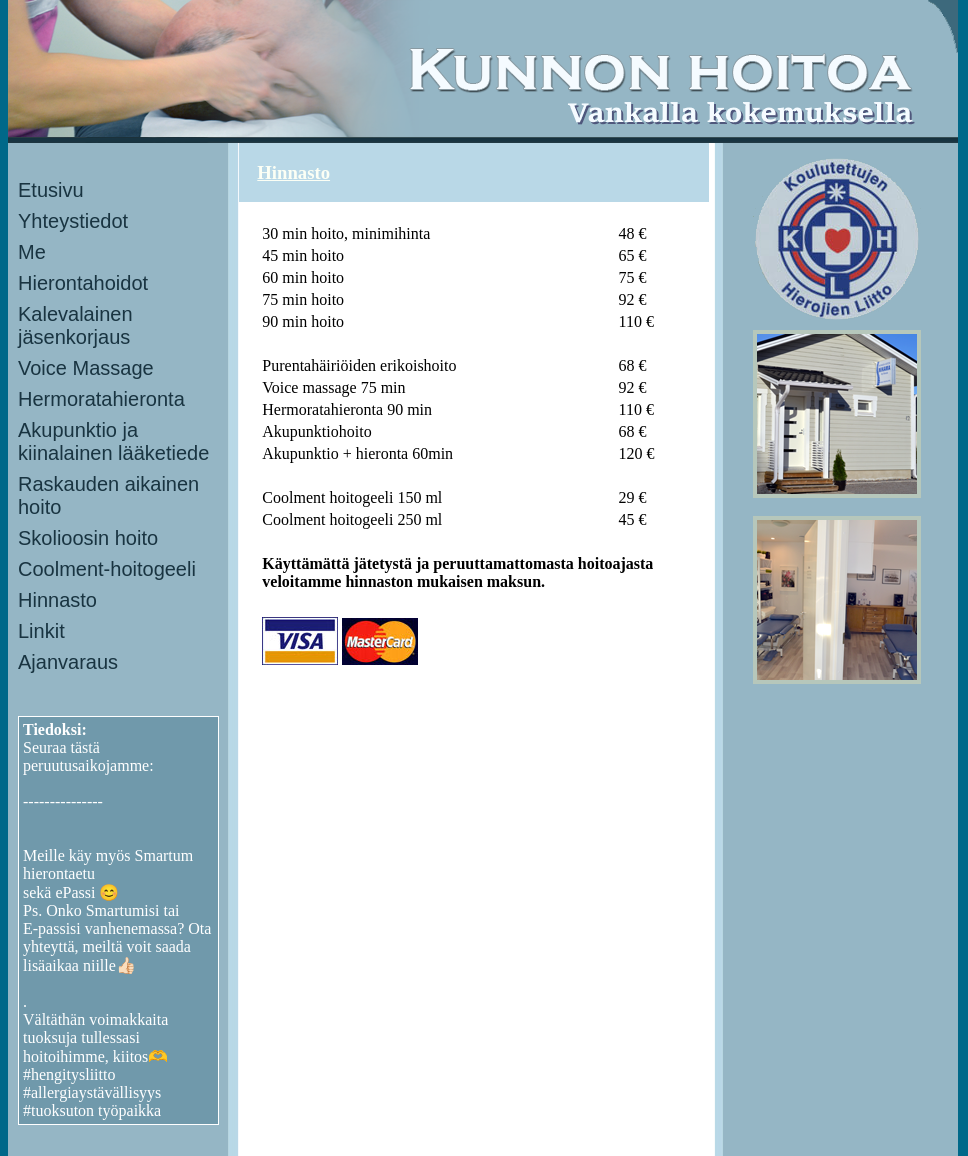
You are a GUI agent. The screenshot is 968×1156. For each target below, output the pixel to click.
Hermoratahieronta (101, 399)
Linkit (41, 631)
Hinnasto (57, 600)
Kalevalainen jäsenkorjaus (75, 325)
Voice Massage (86, 368)
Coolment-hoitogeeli (107, 569)
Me (32, 252)
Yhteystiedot (73, 221)
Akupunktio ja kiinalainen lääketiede (113, 441)
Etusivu (51, 190)
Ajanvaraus (68, 662)
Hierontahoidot (83, 283)
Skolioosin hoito (88, 538)
